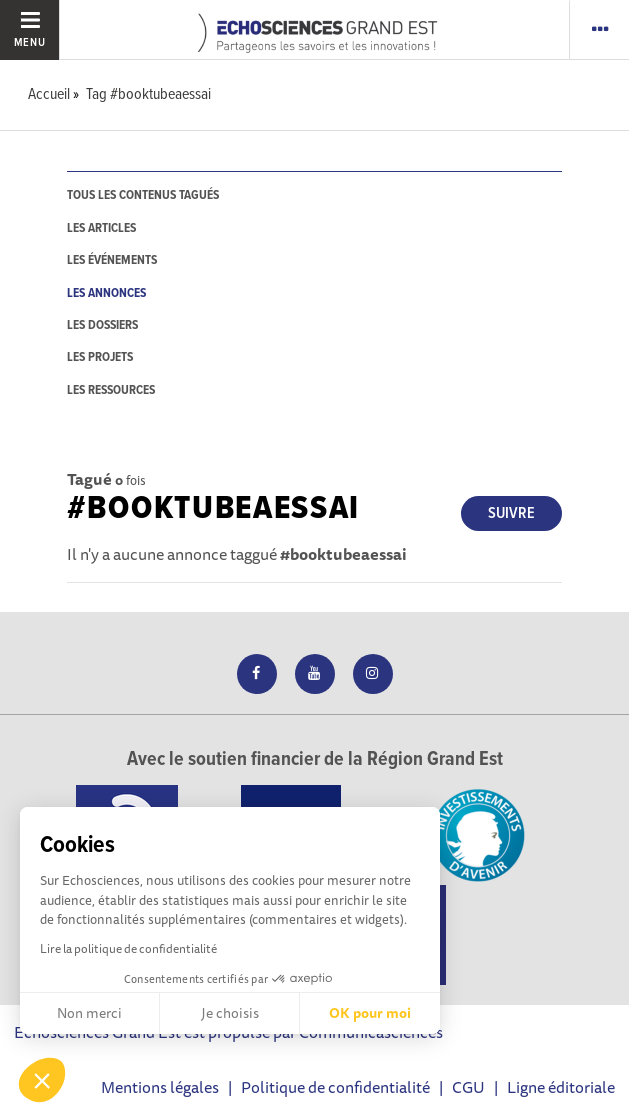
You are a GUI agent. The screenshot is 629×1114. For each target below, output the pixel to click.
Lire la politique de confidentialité (128, 948)
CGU (468, 1087)
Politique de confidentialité (335, 1087)
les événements (112, 260)
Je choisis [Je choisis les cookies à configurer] (230, 1013)
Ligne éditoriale (561, 1087)
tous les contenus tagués (143, 195)
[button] (42, 1080)
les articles (101, 228)
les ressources (111, 390)
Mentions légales (160, 1087)
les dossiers (102, 325)
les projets (100, 357)
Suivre (511, 513)
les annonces (106, 293)
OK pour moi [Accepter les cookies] (370, 1013)
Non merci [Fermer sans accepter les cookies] (89, 1013)
